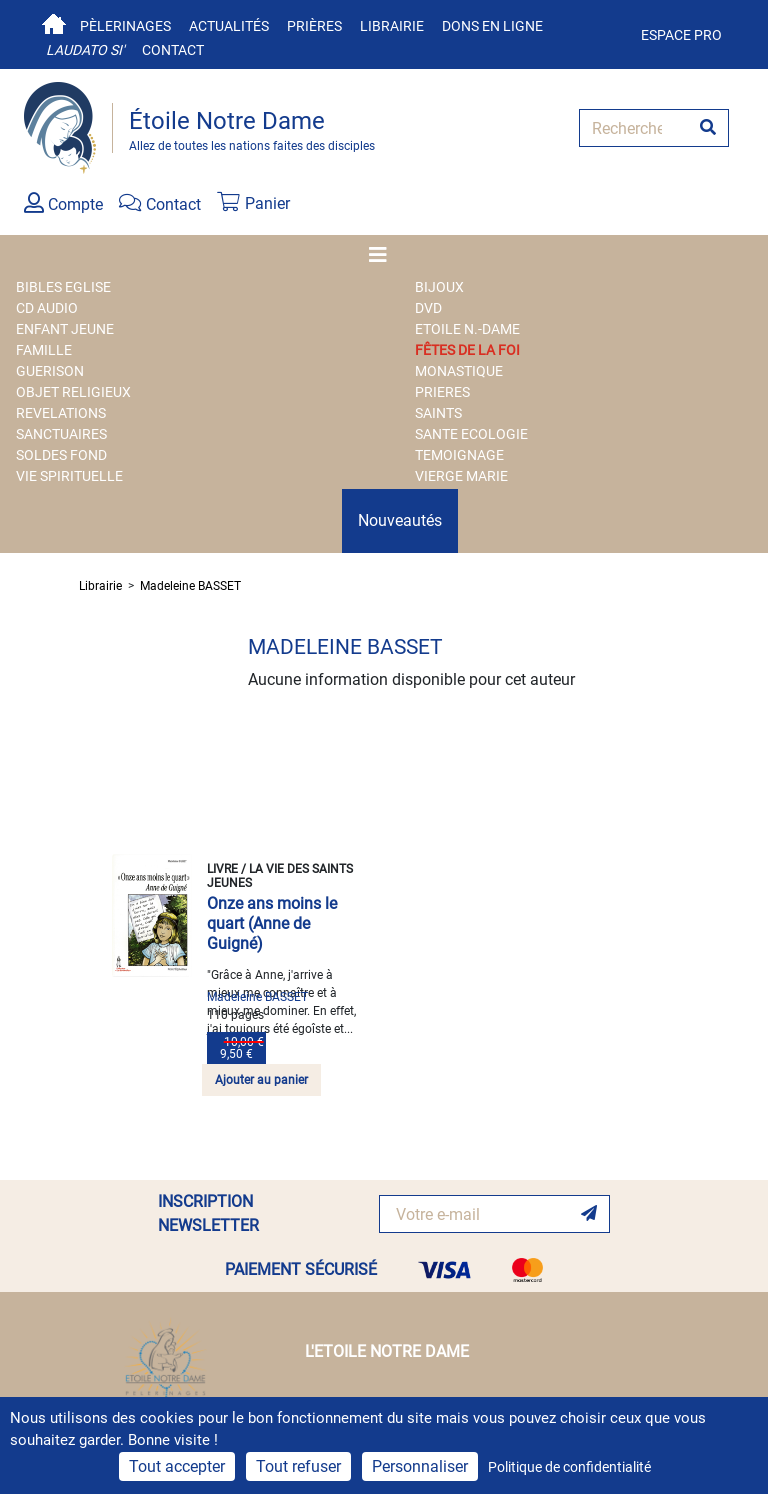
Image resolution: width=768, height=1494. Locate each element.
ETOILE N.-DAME (467, 329)
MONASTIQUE (459, 371)
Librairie (392, 26)
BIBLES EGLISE (63, 287)
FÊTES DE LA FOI (467, 350)
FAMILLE (44, 350)
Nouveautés (400, 520)
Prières (314, 26)
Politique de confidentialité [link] (569, 1467)
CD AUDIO (47, 308)
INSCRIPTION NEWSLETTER (208, 1213)
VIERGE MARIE (461, 476)
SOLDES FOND (61, 455)
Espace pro (681, 35)
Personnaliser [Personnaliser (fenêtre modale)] (420, 1466)
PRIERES (442, 392)
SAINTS (438, 413)
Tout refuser (298, 1466)
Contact (173, 50)
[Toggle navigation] (384, 255)
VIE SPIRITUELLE (69, 476)
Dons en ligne (492, 26)
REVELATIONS (61, 413)
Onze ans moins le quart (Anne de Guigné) (272, 923)
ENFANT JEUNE (65, 329)
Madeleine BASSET (190, 586)
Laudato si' (85, 50)
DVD (428, 308)
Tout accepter (177, 1466)
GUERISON (50, 371)
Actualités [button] (229, 26)
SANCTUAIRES (61, 434)
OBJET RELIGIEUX (73, 392)
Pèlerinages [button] (125, 26)
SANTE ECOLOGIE (471, 434)
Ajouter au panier (261, 1080)
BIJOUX (439, 287)
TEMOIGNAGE (459, 455)
